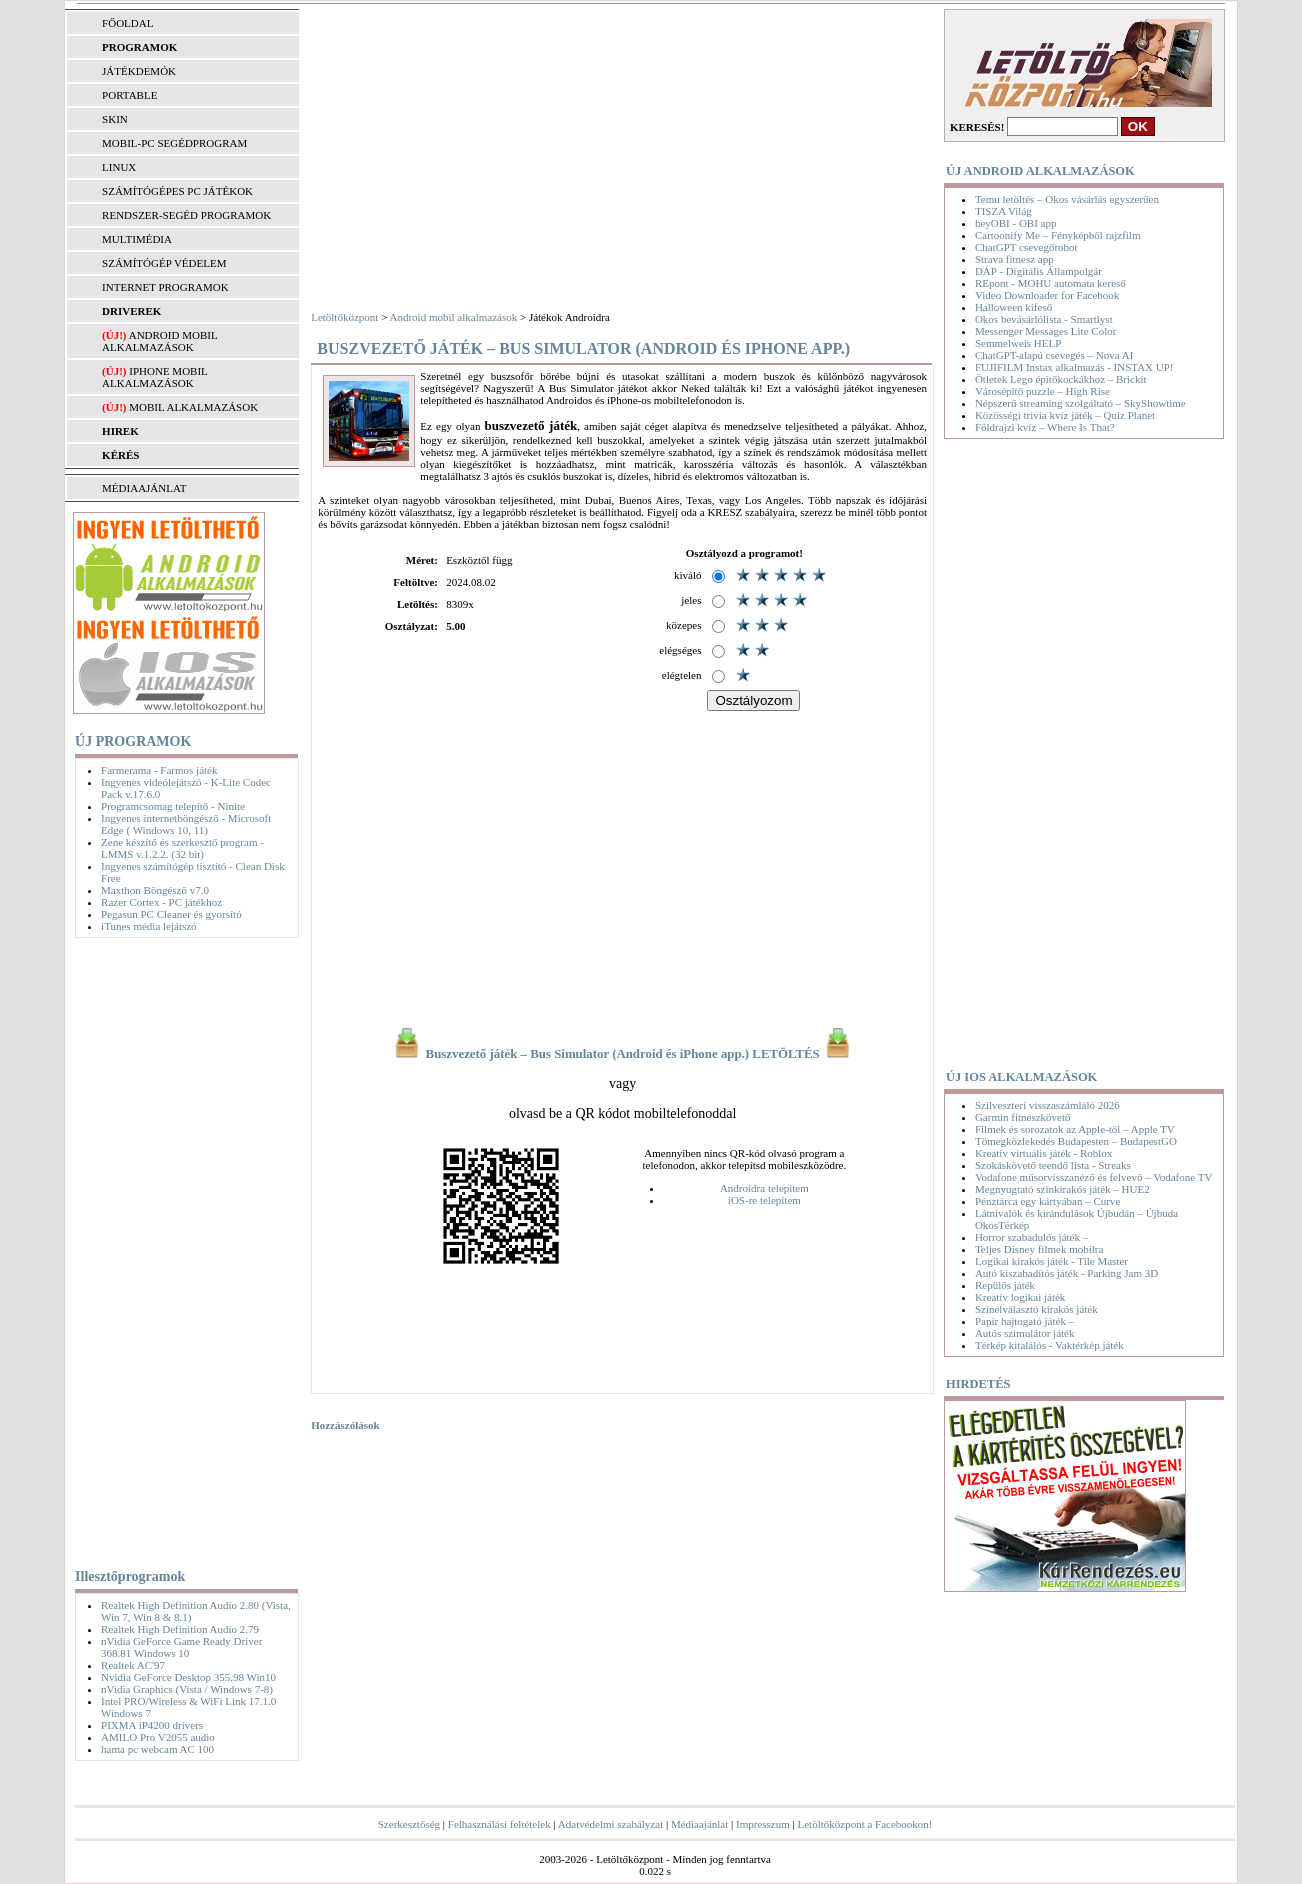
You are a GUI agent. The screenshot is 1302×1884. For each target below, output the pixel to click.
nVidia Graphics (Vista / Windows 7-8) (187, 1689)
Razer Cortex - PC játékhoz (161, 902)
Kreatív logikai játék (1020, 1297)
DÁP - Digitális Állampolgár (1038, 271)
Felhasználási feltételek (499, 1824)
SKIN (115, 119)
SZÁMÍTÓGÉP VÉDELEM (164, 263)
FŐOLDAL (127, 23)
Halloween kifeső (1013, 307)
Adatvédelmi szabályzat (610, 1824)
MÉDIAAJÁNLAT (144, 488)
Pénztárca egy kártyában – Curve (1047, 1201)
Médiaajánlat (699, 1824)
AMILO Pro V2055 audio (158, 1737)
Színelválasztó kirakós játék (1036, 1309)
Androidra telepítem (764, 1188)
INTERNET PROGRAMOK (165, 287)
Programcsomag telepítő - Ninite (173, 806)
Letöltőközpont (344, 317)
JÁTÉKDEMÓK (139, 71)
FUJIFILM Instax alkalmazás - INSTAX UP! (1074, 367)
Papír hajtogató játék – (1024, 1321)
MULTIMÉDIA (137, 239)
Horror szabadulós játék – (1031, 1237)
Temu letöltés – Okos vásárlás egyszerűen (1067, 199)
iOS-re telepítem (764, 1200)
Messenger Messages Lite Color (1045, 331)
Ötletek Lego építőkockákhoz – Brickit (1061, 379)
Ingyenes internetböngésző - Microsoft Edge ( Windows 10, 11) (186, 824)
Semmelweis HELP (1018, 343)
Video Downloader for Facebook (1047, 295)
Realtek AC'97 (133, 1665)
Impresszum (763, 1824)
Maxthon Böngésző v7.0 (155, 890)
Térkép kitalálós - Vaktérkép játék (1049, 1345)
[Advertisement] (182, 1249)
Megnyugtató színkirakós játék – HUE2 (1062, 1189)
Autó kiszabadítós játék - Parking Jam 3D (1066, 1273)
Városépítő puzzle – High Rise (1042, 391)
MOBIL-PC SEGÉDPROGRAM (174, 143)
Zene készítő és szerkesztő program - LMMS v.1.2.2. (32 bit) (182, 848)
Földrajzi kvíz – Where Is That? (1045, 427)
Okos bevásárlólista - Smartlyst (1044, 319)
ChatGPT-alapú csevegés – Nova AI (1054, 355)
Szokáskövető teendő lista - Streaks (1053, 1165)
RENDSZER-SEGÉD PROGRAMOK (186, 215)
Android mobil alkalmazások (159, 341)
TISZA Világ (1003, 211)
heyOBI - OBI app (1016, 223)
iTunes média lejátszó (149, 926)
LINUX (119, 167)
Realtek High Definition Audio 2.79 (180, 1629)
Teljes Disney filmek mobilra (1039, 1249)
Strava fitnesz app (1014, 259)
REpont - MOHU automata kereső (1050, 283)
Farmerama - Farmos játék (159, 770)
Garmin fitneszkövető (1023, 1117)
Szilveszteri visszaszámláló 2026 (1047, 1105)
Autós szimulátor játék (1025, 1333)
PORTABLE (129, 95)
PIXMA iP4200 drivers (152, 1725)
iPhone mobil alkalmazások (154, 377)
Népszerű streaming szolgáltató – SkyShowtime (1080, 403)
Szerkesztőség (409, 1824)
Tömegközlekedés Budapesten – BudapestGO (1076, 1141)
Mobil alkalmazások (193, 407)
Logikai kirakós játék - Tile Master (1051, 1261)
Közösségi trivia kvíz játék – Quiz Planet (1065, 415)
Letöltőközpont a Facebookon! (864, 1824)
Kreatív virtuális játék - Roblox (1043, 1153)
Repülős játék (1005, 1285)
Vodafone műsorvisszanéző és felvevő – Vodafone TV (1093, 1177)
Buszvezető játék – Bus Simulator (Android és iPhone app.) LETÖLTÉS (622, 1054)
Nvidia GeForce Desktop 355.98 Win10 (188, 1677)
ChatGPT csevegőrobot (1026, 247)
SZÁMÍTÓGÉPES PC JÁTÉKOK (177, 191)
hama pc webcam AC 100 (157, 1749)
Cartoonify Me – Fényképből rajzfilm (1058, 235)
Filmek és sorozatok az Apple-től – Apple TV (1075, 1129)
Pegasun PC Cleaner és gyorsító (171, 914)
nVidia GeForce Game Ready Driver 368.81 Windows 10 (181, 1647)
